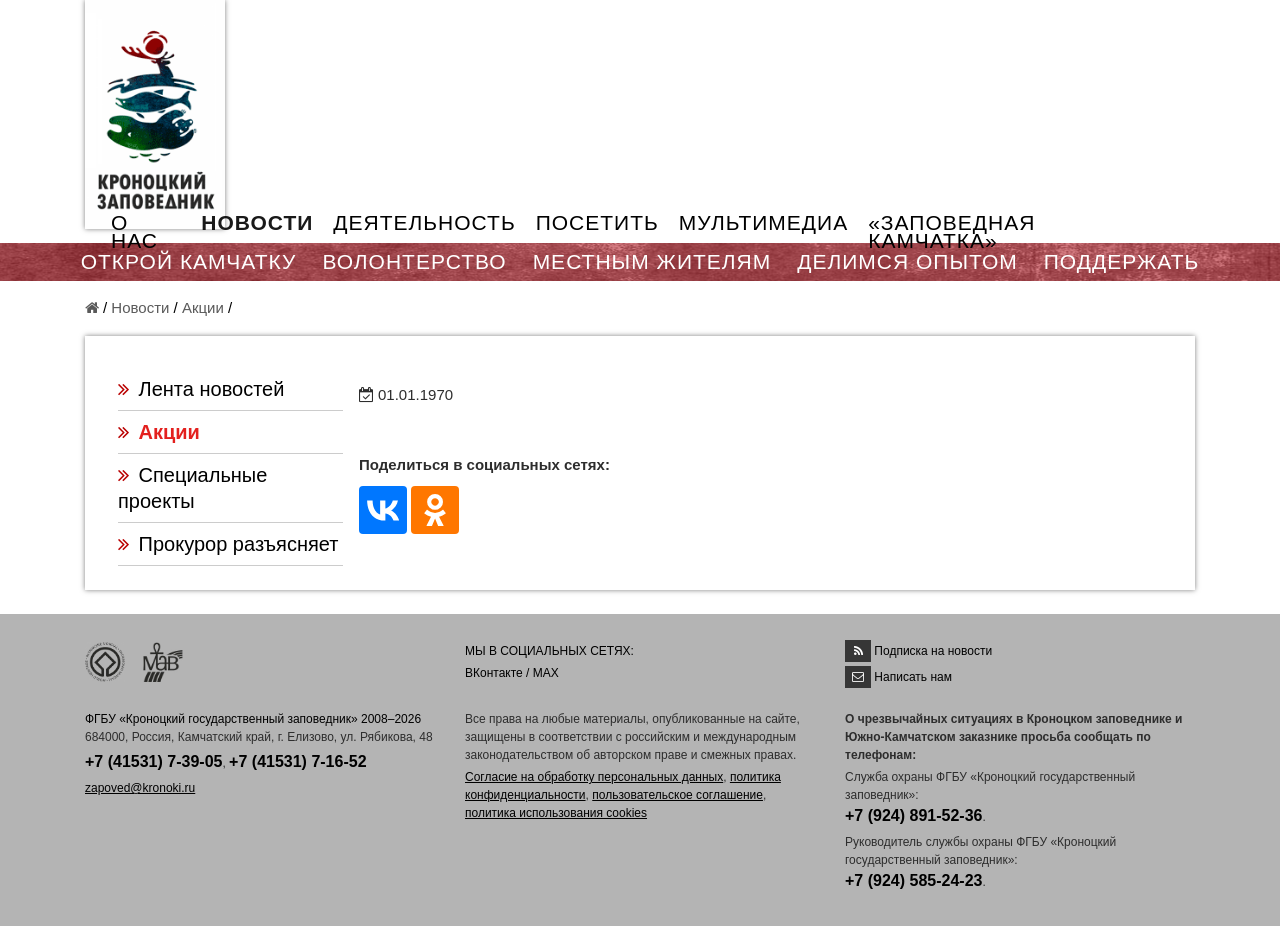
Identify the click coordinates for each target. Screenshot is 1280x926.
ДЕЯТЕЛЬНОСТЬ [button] (424, 222)
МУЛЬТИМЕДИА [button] (763, 222)
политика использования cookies (556, 813)
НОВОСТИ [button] (257, 222)
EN (1149, 27)
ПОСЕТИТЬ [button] (597, 222)
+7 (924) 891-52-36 (913, 815)
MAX (546, 673)
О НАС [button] (134, 231)
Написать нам (913, 677)
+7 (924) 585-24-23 (913, 880)
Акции (203, 307)
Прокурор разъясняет (239, 544)
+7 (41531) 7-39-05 (153, 761)
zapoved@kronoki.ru (140, 788)
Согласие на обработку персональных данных (594, 777)
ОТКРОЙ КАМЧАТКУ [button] (189, 261)
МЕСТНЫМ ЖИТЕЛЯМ (652, 261)
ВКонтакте (494, 673)
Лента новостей (212, 389)
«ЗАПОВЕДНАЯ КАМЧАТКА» (951, 231)
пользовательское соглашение (677, 795)
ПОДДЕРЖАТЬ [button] (1122, 261)
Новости (140, 307)
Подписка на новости (933, 651)
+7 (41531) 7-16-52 (297, 761)
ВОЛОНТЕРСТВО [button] (414, 261)
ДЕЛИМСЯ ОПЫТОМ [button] (907, 261)
